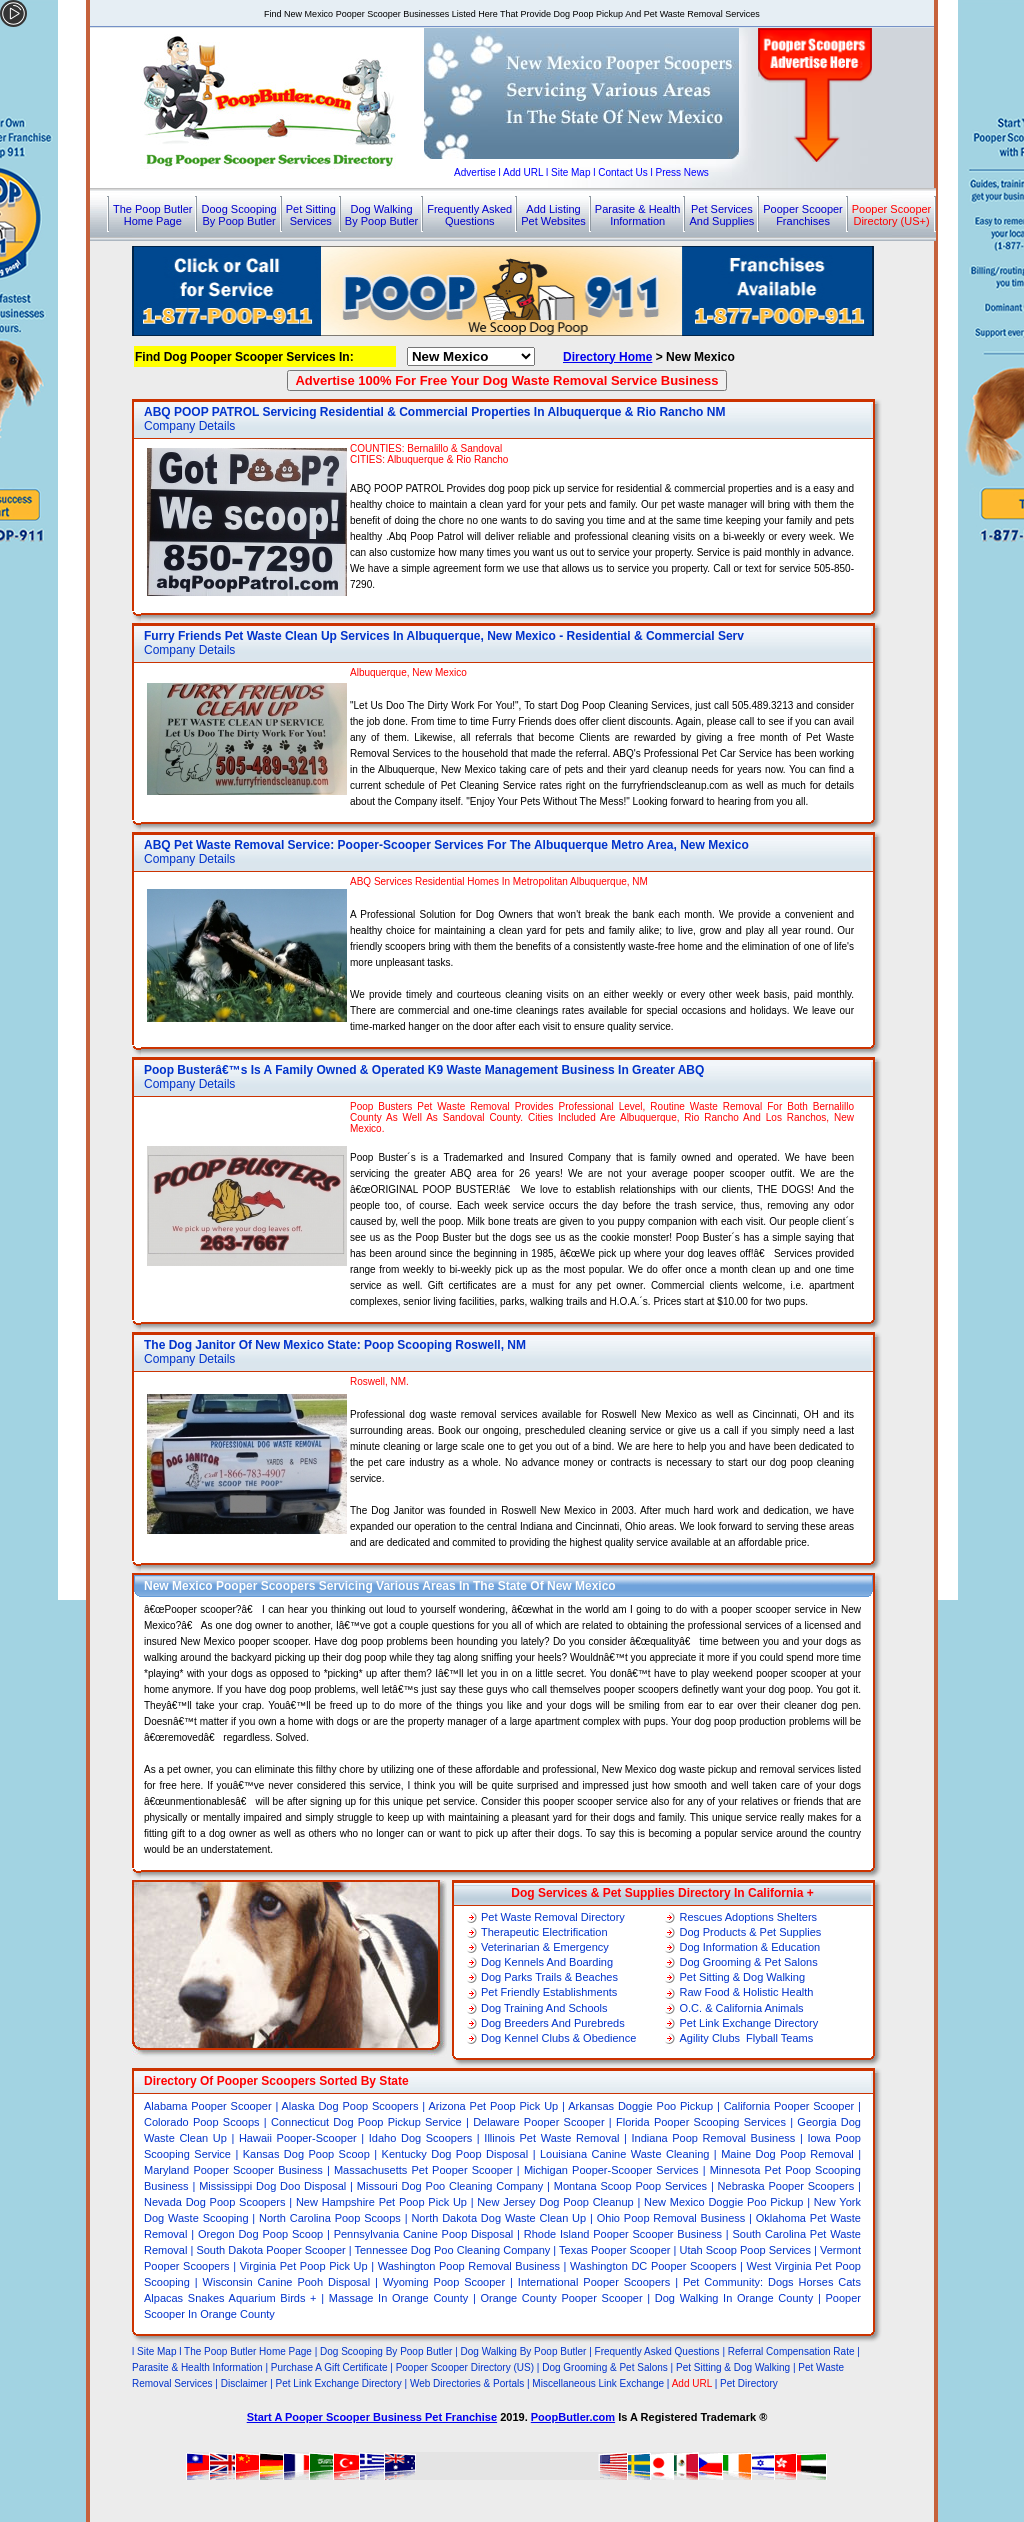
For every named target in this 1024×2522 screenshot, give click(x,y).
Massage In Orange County (398, 2298)
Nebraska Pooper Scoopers (786, 2186)
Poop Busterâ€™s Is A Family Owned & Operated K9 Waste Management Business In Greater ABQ (424, 1070)
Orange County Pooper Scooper (563, 2298)
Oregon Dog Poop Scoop (260, 2234)
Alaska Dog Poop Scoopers (350, 2106)
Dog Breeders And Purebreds (553, 2023)
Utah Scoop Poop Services (745, 2250)
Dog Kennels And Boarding (547, 1962)
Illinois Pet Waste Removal (551, 2138)
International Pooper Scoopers (594, 2282)
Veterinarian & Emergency (545, 1947)
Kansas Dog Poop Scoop (306, 2154)
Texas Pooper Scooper (614, 2250)
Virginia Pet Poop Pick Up (304, 2266)
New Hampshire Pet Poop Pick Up (381, 2202)
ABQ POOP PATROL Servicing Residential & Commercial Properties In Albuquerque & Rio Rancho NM (434, 412)
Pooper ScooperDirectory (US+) (892, 215)
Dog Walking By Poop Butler (525, 2351)
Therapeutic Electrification (544, 1932)
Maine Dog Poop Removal (787, 2154)
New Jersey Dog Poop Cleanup (555, 2202)
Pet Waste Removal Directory (553, 1917)
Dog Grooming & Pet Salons (748, 1962)
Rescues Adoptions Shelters (748, 1917)
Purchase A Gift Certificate (329, 2367)
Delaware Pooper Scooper (538, 2122)
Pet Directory (749, 2383)
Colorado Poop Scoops (202, 2122)
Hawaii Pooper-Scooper (298, 2138)
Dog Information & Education (749, 1947)
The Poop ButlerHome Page (153, 215)
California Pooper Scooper (789, 2106)
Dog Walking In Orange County (734, 2298)
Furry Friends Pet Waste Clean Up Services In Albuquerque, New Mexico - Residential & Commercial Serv (444, 636)
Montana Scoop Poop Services (630, 2186)
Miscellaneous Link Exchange (598, 2383)
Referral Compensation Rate (791, 2351)
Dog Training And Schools (544, 2008)
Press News (682, 172)
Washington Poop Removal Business (469, 2266)
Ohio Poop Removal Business (671, 2218)
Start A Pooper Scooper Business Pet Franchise (372, 2417)
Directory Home (607, 357)
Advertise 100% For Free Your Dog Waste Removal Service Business (506, 380)
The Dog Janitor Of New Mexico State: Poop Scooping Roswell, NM (335, 1345)
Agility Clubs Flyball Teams (746, 2038)
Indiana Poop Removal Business (714, 2138)
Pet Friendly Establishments (549, 1992)
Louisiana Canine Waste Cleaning (624, 2154)
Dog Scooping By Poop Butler (386, 2351)
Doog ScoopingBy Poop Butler (238, 215)
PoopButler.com (573, 2417)
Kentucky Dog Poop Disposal (455, 2154)
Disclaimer (244, 2383)
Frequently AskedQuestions (469, 215)
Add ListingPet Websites (553, 215)
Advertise (475, 172)
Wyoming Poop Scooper (444, 2282)
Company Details (189, 426)
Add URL (523, 172)
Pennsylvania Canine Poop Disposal (424, 2234)
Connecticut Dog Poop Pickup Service (366, 2122)
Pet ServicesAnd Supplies (721, 215)
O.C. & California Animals (741, 2008)
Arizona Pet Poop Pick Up (493, 2106)
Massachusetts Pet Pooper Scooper (423, 2170)
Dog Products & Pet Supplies (750, 1932)
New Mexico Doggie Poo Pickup (723, 2202)
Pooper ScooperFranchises (803, 215)
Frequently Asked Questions (657, 2351)
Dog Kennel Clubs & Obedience (558, 2038)
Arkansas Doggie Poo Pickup (640, 2106)
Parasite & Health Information (197, 2367)
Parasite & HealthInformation (638, 215)
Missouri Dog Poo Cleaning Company (450, 2186)
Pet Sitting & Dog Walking (742, 1977)
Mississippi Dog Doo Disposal (272, 2186)
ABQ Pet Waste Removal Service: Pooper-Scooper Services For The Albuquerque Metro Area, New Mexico (446, 845)
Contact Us (622, 172)
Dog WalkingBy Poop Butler (381, 215)
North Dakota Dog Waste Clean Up (498, 2218)
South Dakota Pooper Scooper (270, 2250)
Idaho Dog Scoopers (420, 2138)
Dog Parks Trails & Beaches (549, 1977)
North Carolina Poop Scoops (330, 2218)
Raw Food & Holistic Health (746, 1992)
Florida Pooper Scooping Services (701, 2122)
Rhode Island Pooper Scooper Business (623, 2234)
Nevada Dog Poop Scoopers (215, 2202)
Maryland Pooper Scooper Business (233, 2170)
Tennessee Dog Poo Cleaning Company (453, 2250)
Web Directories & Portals (467, 2383)
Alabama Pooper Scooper (208, 2106)
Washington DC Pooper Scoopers (653, 2266)
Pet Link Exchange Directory (748, 2023)
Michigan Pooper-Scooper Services (611, 2170)
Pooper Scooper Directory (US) (465, 2367)
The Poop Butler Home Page (248, 2351)
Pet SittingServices (311, 215)
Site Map (570, 172)
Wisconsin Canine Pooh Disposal (287, 2282)
